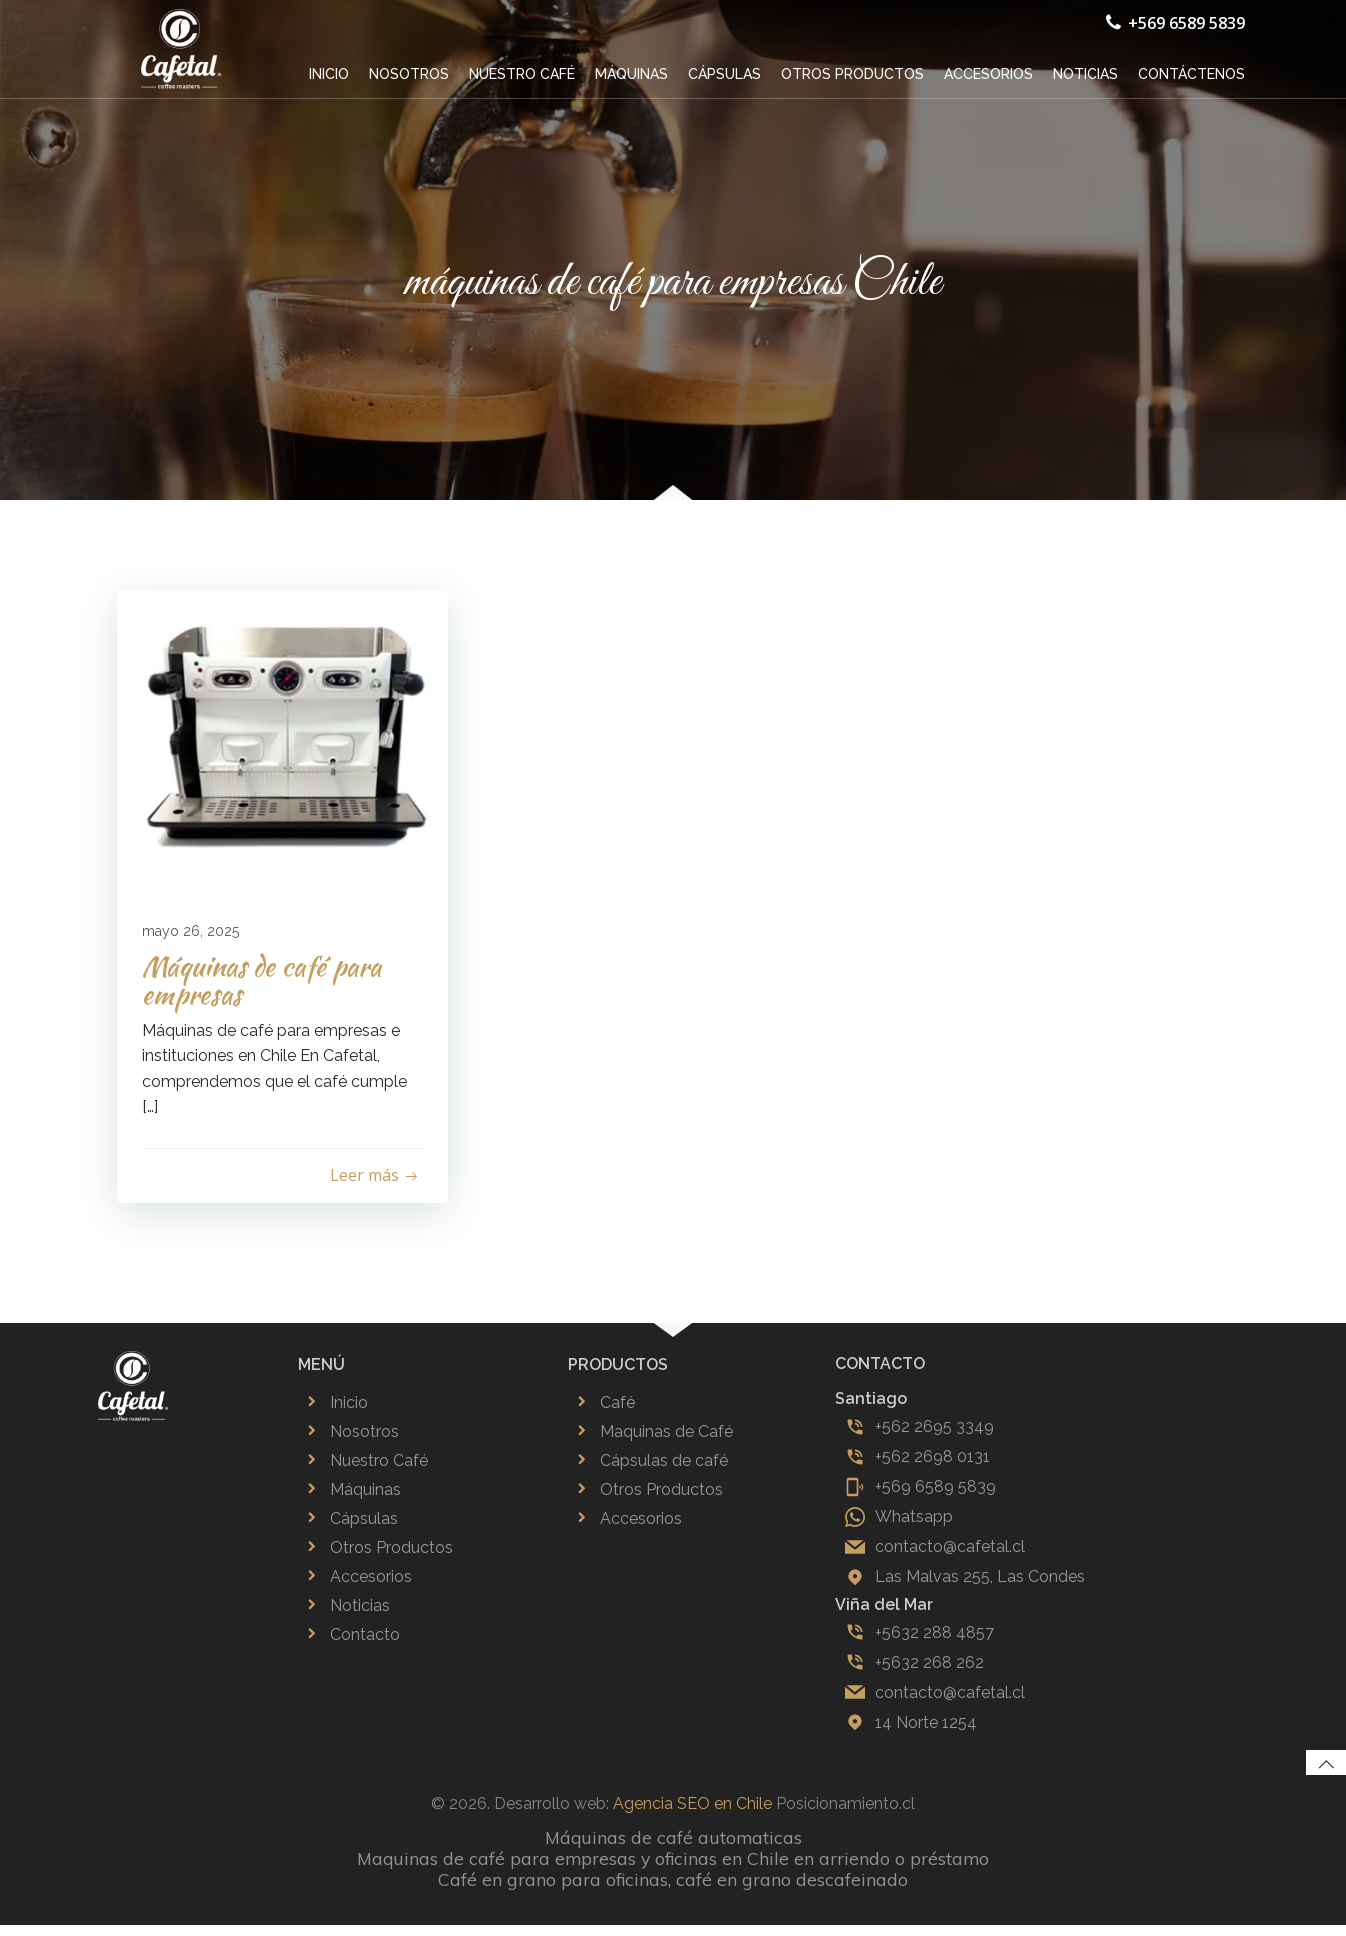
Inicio (332, 72)
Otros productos (855, 72)
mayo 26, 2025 (195, 933)
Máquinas (634, 72)
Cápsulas (727, 72)
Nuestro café (525, 72)
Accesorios (991, 72)
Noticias (1088, 72)
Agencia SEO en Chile (692, 1814)
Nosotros (412, 72)
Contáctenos (1194, 72)
